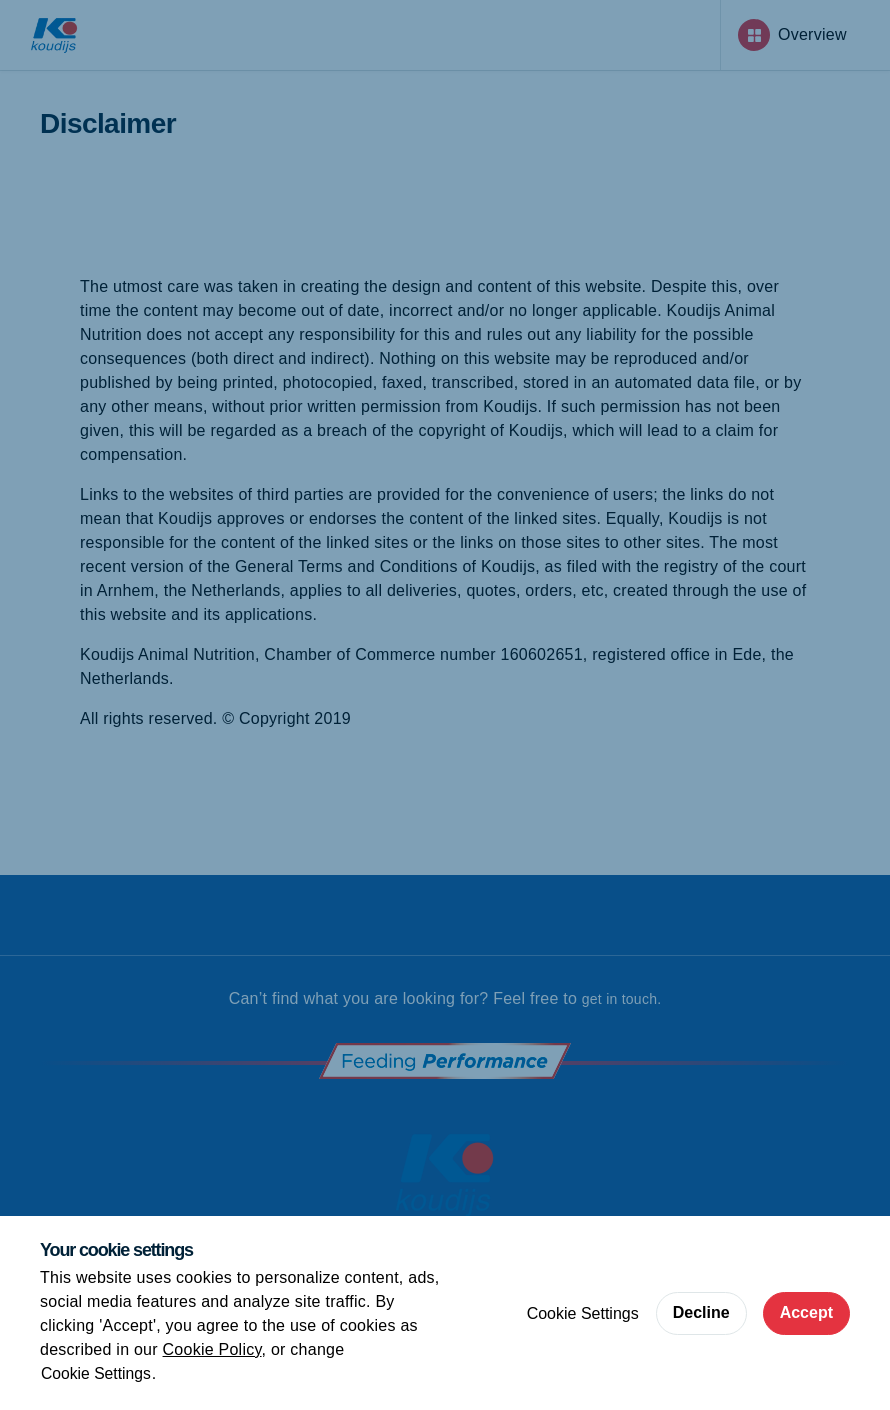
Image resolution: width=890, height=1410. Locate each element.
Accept (806, 1312)
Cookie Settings (97, 1373)
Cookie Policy (212, 1349)
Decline (701, 1312)
